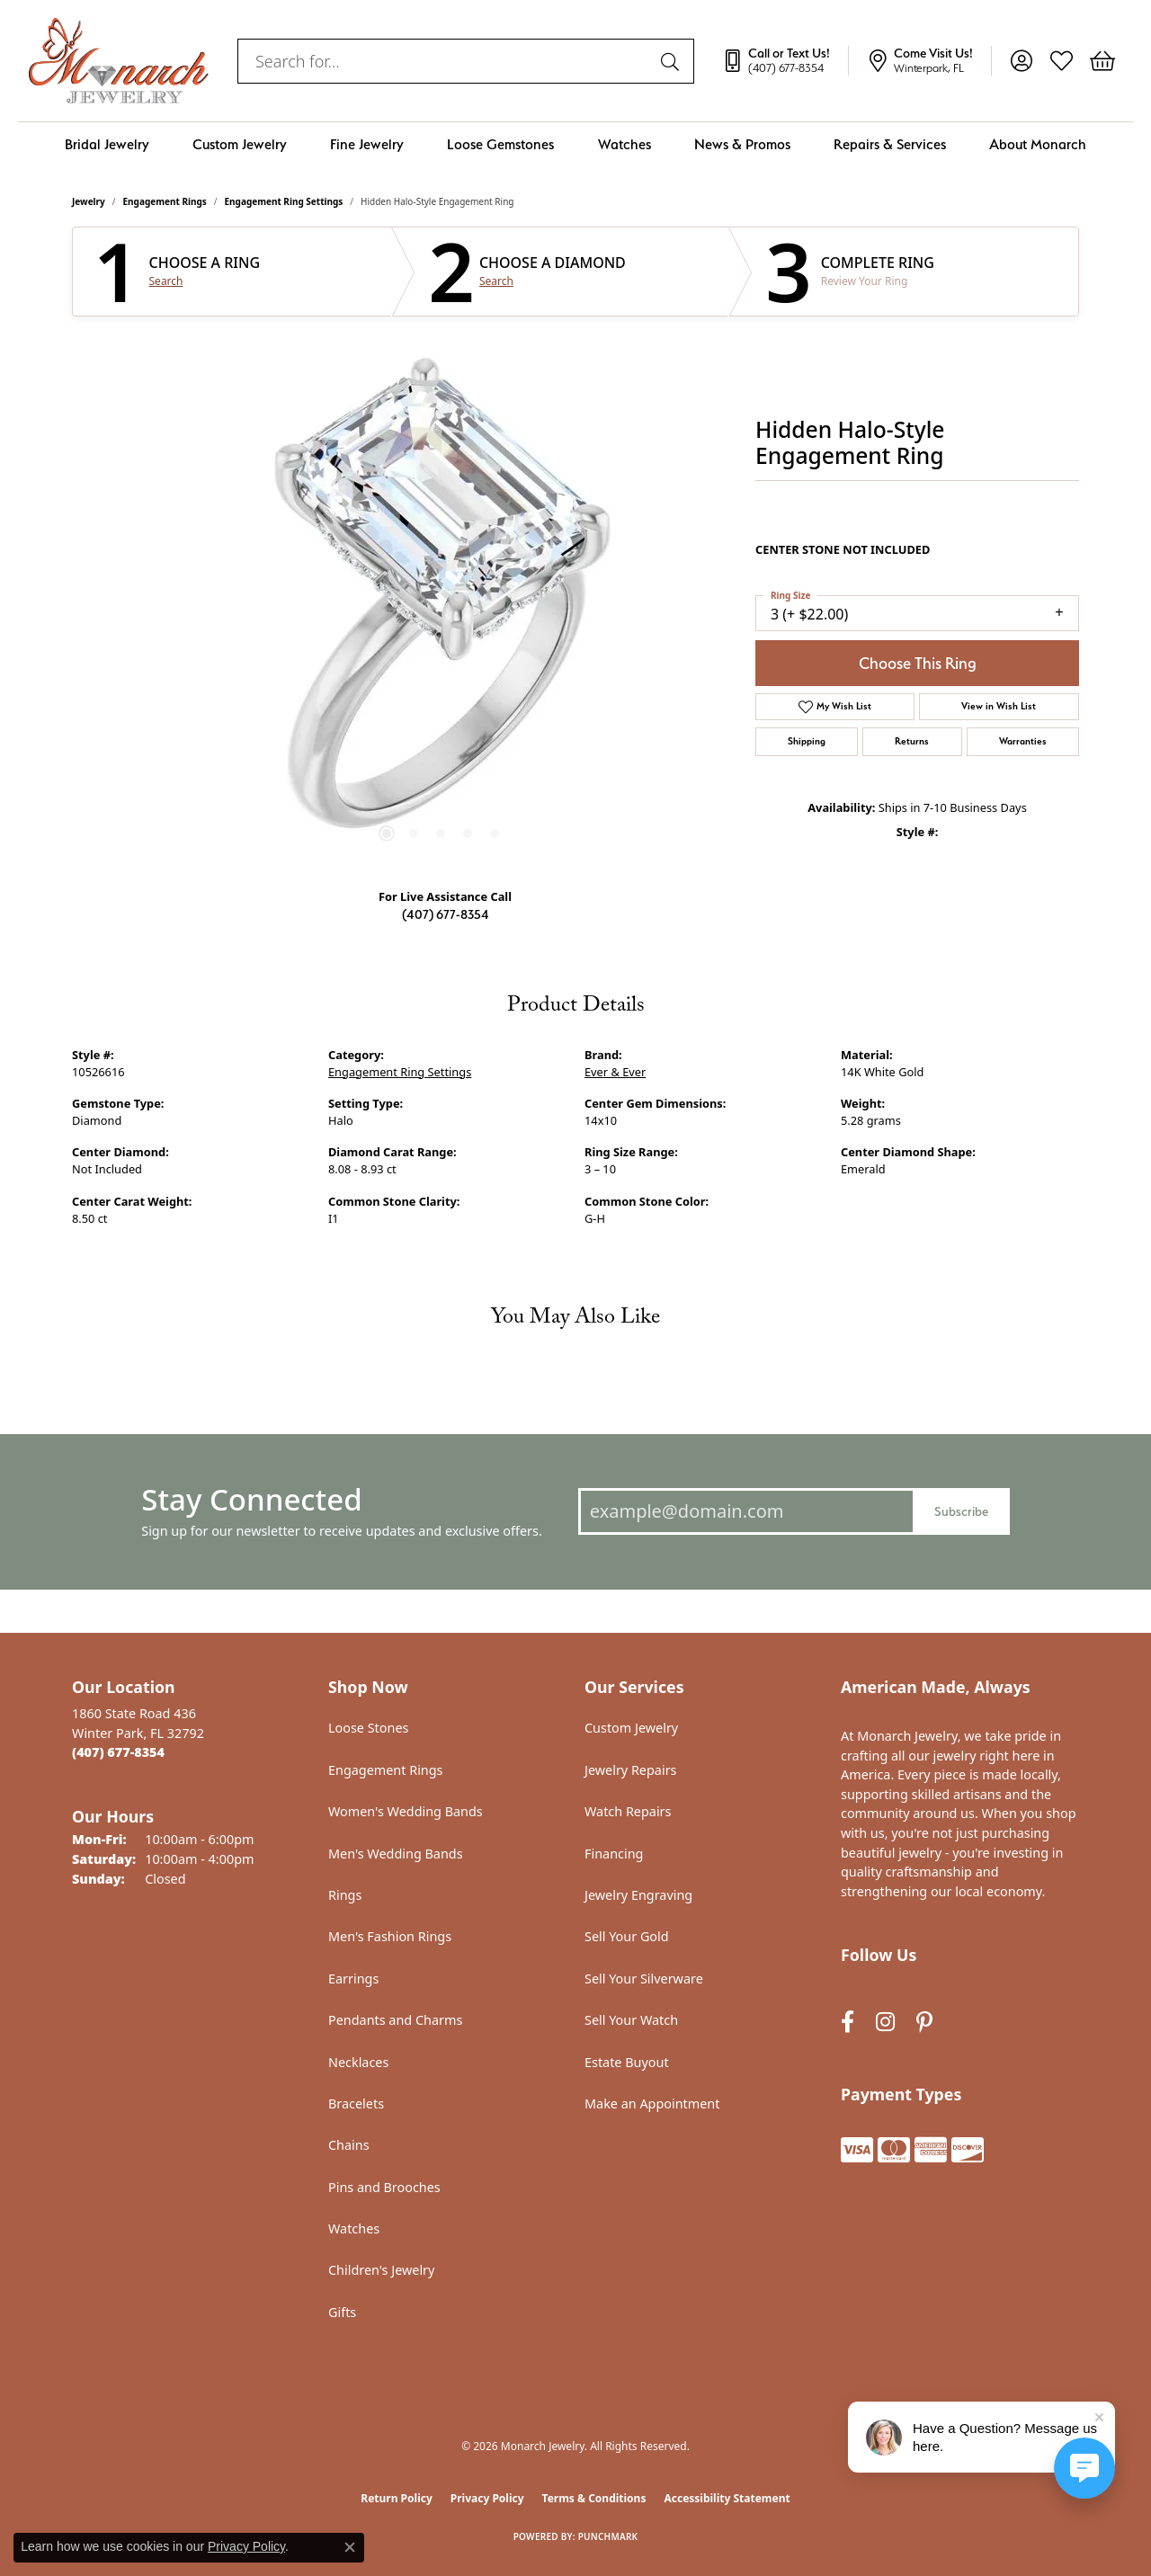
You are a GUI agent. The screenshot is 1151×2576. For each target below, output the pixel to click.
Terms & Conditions (594, 2498)
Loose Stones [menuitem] (368, 1727)
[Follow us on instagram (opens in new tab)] (885, 2021)
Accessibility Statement (727, 2498)
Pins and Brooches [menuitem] (384, 2187)
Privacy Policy (487, 2498)
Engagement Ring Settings (284, 201)
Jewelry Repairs (630, 1769)
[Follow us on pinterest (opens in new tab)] (924, 2021)
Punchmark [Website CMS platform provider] (608, 2536)
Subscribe (961, 1511)
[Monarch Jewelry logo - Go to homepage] (119, 60)
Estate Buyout (626, 2062)
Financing (613, 1853)
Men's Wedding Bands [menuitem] (395, 1853)
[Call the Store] (118, 1751)
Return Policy (397, 2498)
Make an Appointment (651, 2103)
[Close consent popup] (349, 2547)
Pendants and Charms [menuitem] (395, 2019)
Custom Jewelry (239, 144)
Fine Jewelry (367, 144)
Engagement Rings (165, 201)
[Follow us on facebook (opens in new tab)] (847, 2021)
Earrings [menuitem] (353, 1978)
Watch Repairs (627, 1811)
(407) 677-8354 (445, 914)
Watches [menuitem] (353, 2228)
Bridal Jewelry (107, 144)
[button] (1021, 61)
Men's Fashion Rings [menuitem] (389, 1936)
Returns (912, 741)
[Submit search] (672, 61)
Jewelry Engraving (638, 1894)
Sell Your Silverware (643, 1978)
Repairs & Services (890, 144)
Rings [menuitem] (344, 1894)
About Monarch (1037, 144)
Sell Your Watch (631, 2019)
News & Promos (742, 144)
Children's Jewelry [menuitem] (381, 2269)
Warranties (1023, 741)
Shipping (806, 741)
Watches (624, 144)
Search (166, 281)
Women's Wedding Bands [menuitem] (405, 1811)
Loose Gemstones (500, 144)
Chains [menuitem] (349, 2144)
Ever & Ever (615, 1072)
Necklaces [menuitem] (358, 2062)
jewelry (88, 201)
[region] (440, 604)
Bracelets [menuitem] (356, 2103)
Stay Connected (251, 1499)
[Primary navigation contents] (575, 144)
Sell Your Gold (626, 1936)
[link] (785, 61)
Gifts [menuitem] (342, 2312)
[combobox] (445, 61)
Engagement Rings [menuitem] (385, 1769)
